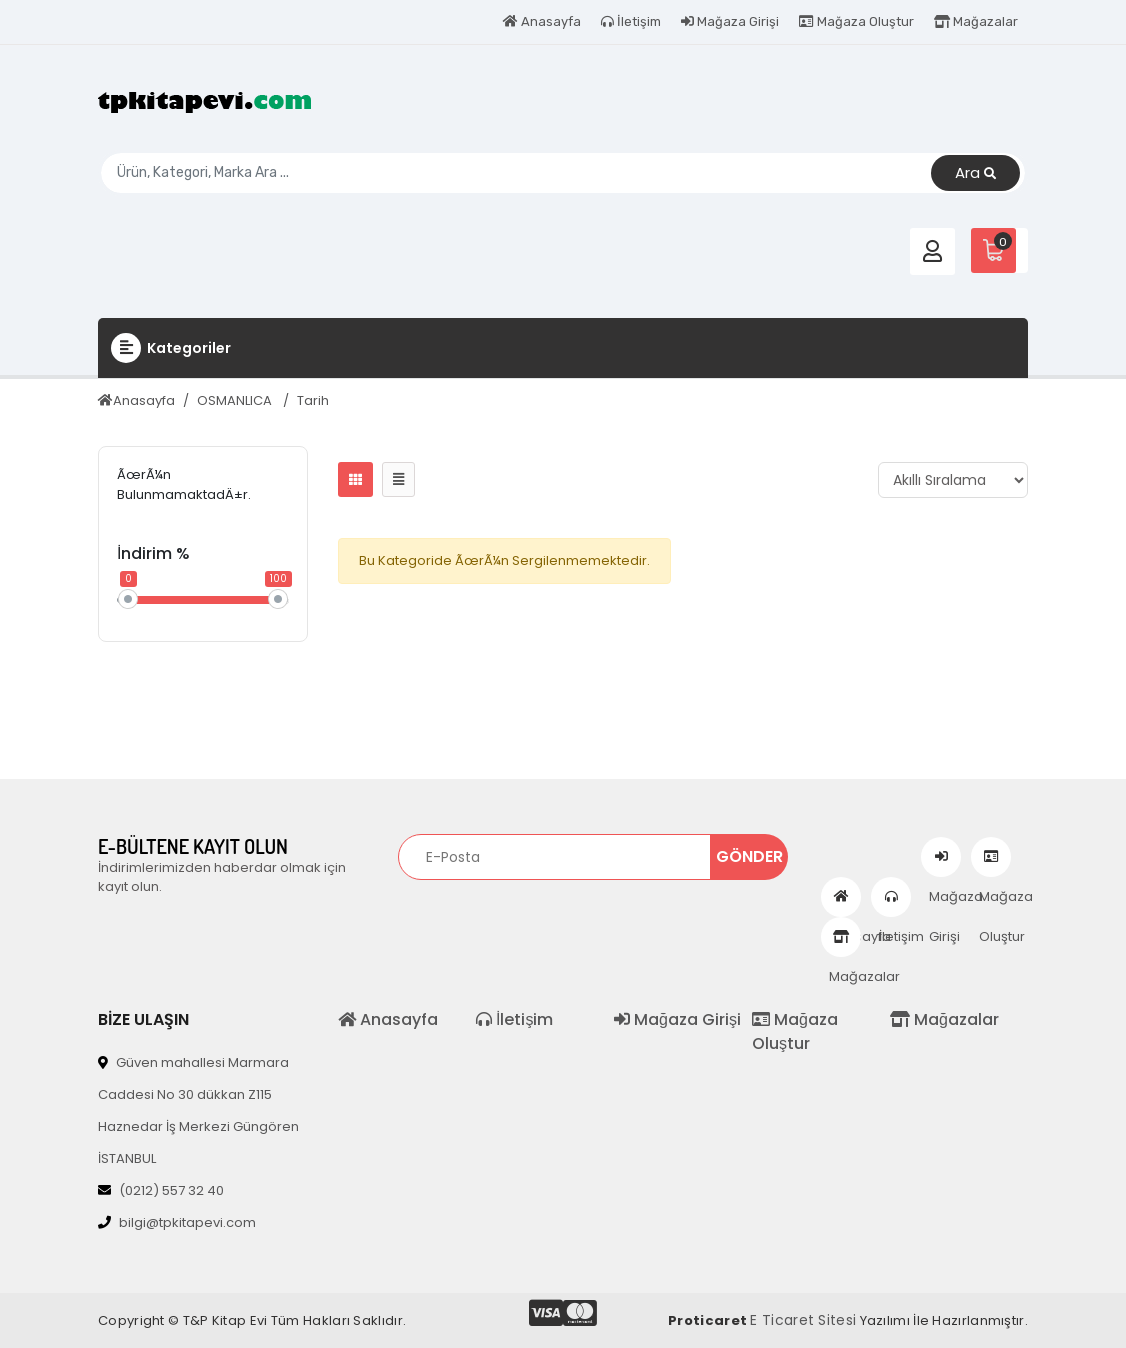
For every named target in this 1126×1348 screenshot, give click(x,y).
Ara (975, 173)
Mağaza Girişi (730, 21)
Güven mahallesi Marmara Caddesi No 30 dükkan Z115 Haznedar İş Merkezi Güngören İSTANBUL (198, 1110)
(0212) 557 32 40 (161, 1190)
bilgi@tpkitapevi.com (177, 1222)
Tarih (313, 400)
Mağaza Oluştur (856, 21)
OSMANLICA (236, 400)
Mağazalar (976, 21)
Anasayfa (542, 21)
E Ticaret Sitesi (803, 1320)
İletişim (631, 21)
